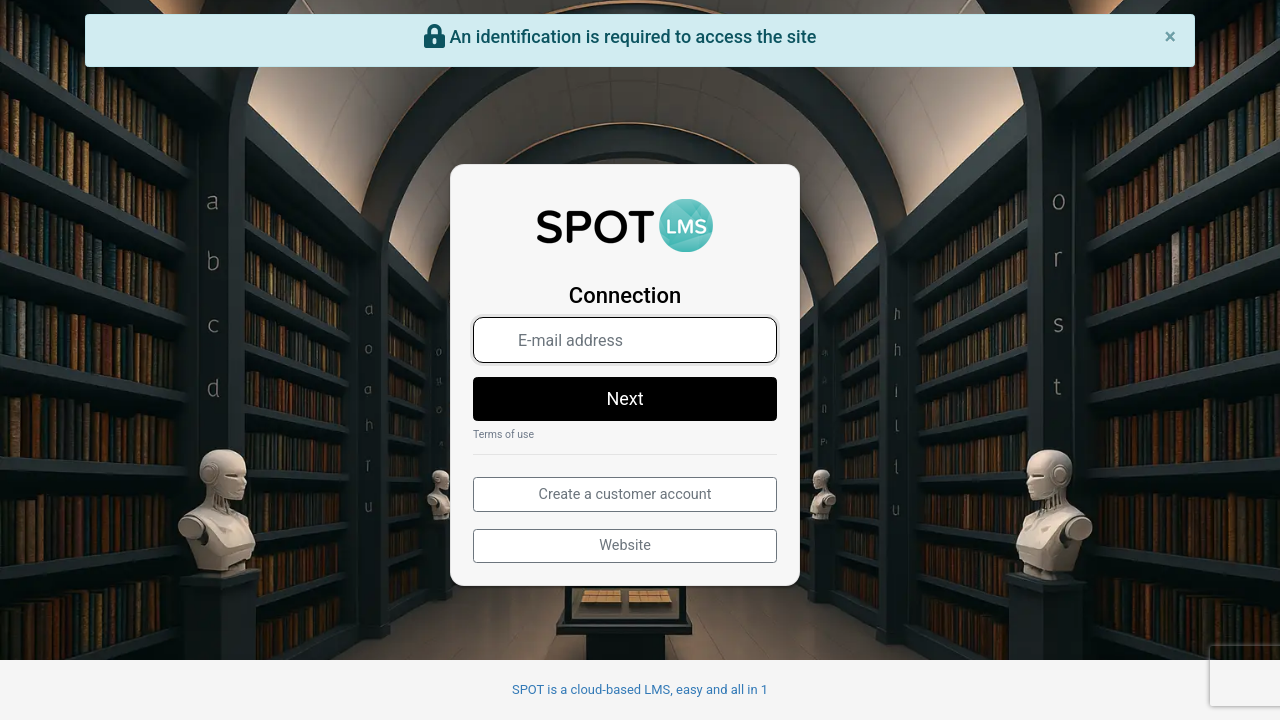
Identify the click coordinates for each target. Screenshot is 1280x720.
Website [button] (625, 545)
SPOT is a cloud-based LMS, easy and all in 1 (640, 689)
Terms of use (503, 434)
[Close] (1170, 36)
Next (624, 398)
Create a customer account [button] (625, 494)
